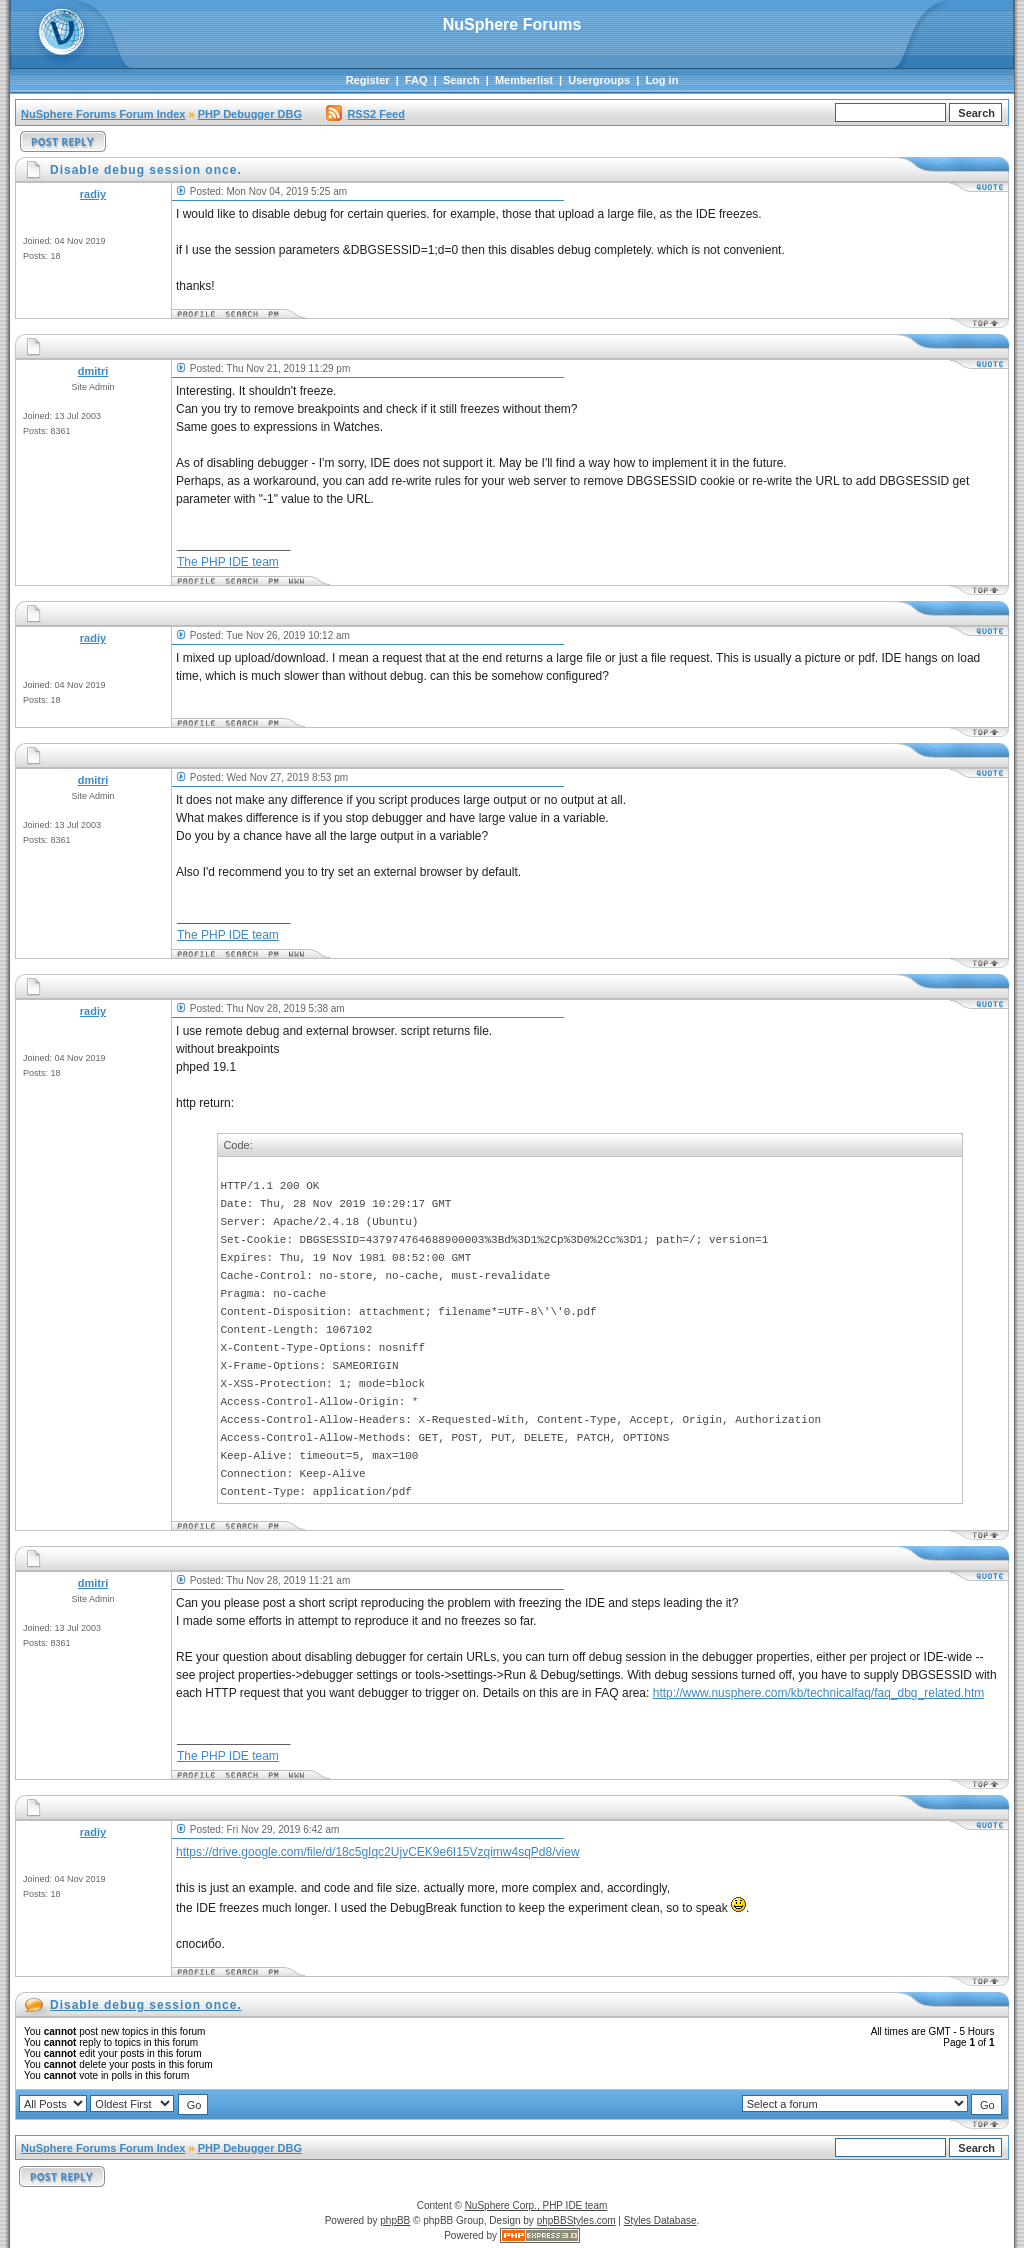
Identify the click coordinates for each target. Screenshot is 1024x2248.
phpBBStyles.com (576, 2220)
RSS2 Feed (365, 114)
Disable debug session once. (146, 2005)
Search (461, 80)
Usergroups (599, 80)
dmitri (93, 371)
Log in (661, 80)
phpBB (395, 2220)
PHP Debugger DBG (250, 114)
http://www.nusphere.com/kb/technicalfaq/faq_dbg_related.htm (819, 1693)
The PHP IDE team (228, 562)
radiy (93, 194)
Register (368, 80)
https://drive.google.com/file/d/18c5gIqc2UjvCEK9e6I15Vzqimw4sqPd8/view (378, 1852)
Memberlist (524, 80)
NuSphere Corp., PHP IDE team (536, 2205)
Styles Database (660, 2220)
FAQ (416, 80)
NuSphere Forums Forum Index (103, 114)
